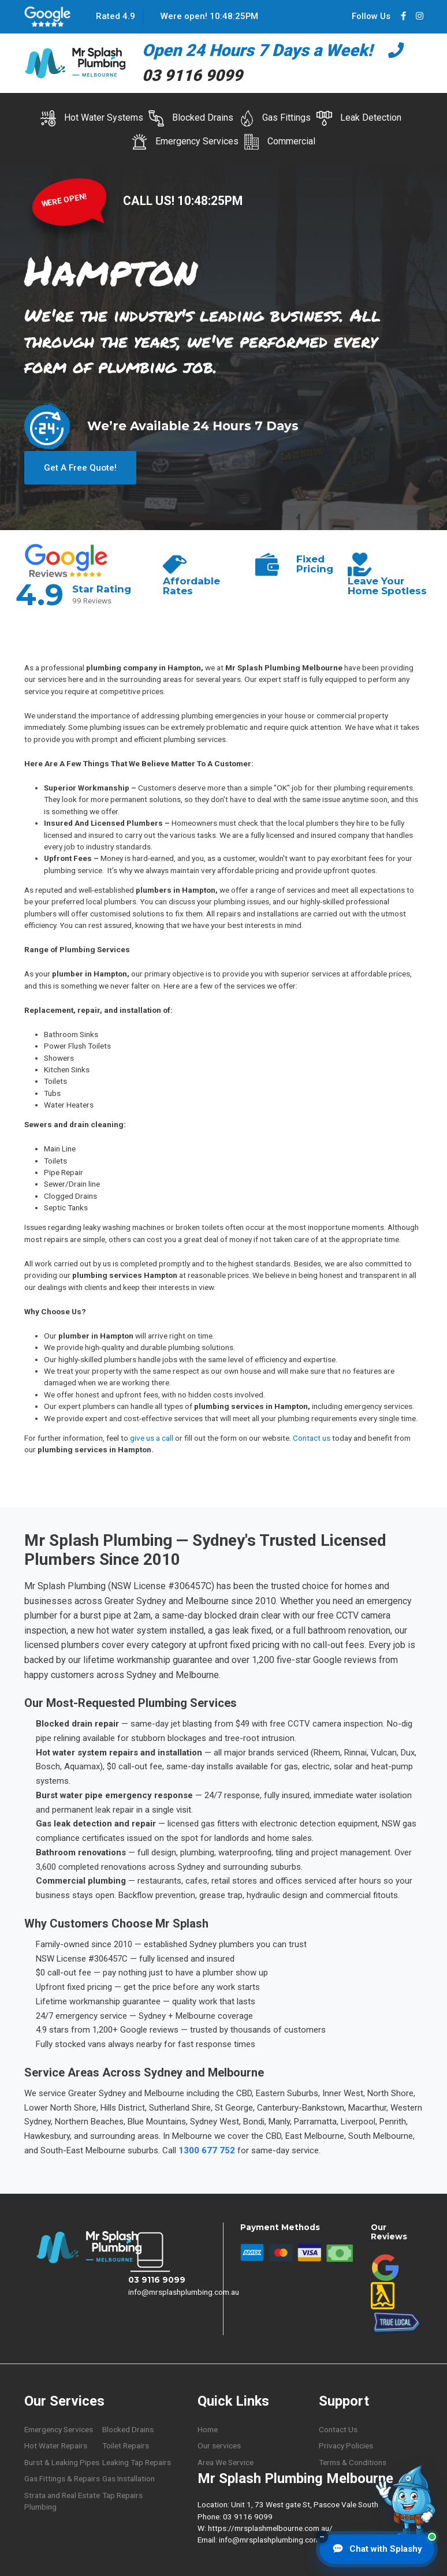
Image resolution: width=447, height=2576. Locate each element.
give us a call (151, 1436)
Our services (219, 2443)
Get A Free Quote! (80, 466)
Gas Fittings (275, 118)
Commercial (279, 142)
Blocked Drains (190, 118)
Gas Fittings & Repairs (62, 2476)
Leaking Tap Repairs (136, 2460)
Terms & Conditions (352, 2460)
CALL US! (150, 200)
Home (208, 2427)
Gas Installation (128, 2476)
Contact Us (338, 2427)
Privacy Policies (346, 2443)
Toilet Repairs (125, 2443)
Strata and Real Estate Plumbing (62, 2499)
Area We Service (226, 2460)
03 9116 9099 (156, 2278)
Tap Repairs (122, 2493)
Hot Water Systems (91, 118)
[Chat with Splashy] (376, 2549)
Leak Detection (358, 118)
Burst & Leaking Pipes (61, 2460)
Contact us (311, 1436)
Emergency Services (185, 142)
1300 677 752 (206, 2148)
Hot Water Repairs (55, 2443)
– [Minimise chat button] (322, 2536)
